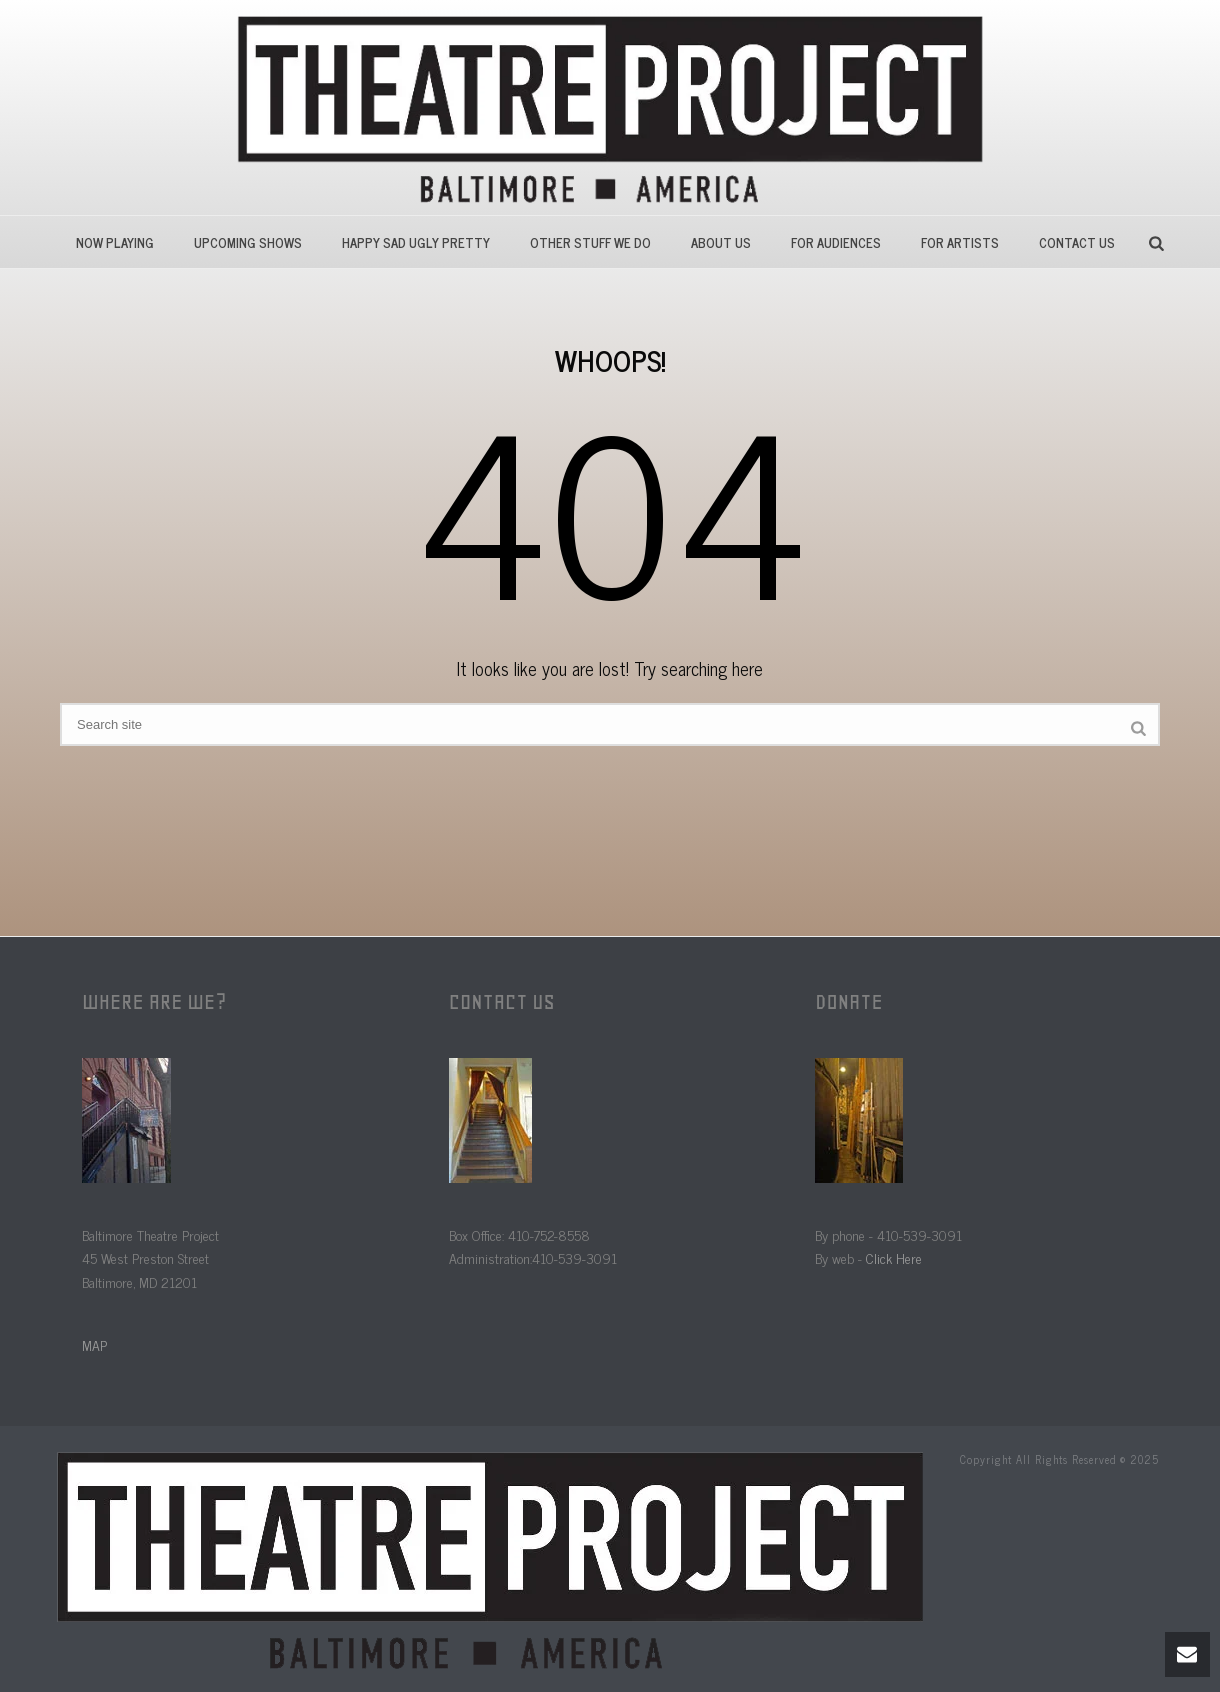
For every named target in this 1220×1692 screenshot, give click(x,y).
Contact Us (1077, 242)
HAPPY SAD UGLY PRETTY (416, 242)
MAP (94, 1344)
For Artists (960, 242)
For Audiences (836, 242)
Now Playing (115, 242)
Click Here (894, 1257)
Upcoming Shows (248, 242)
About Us (721, 242)
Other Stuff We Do (590, 242)
